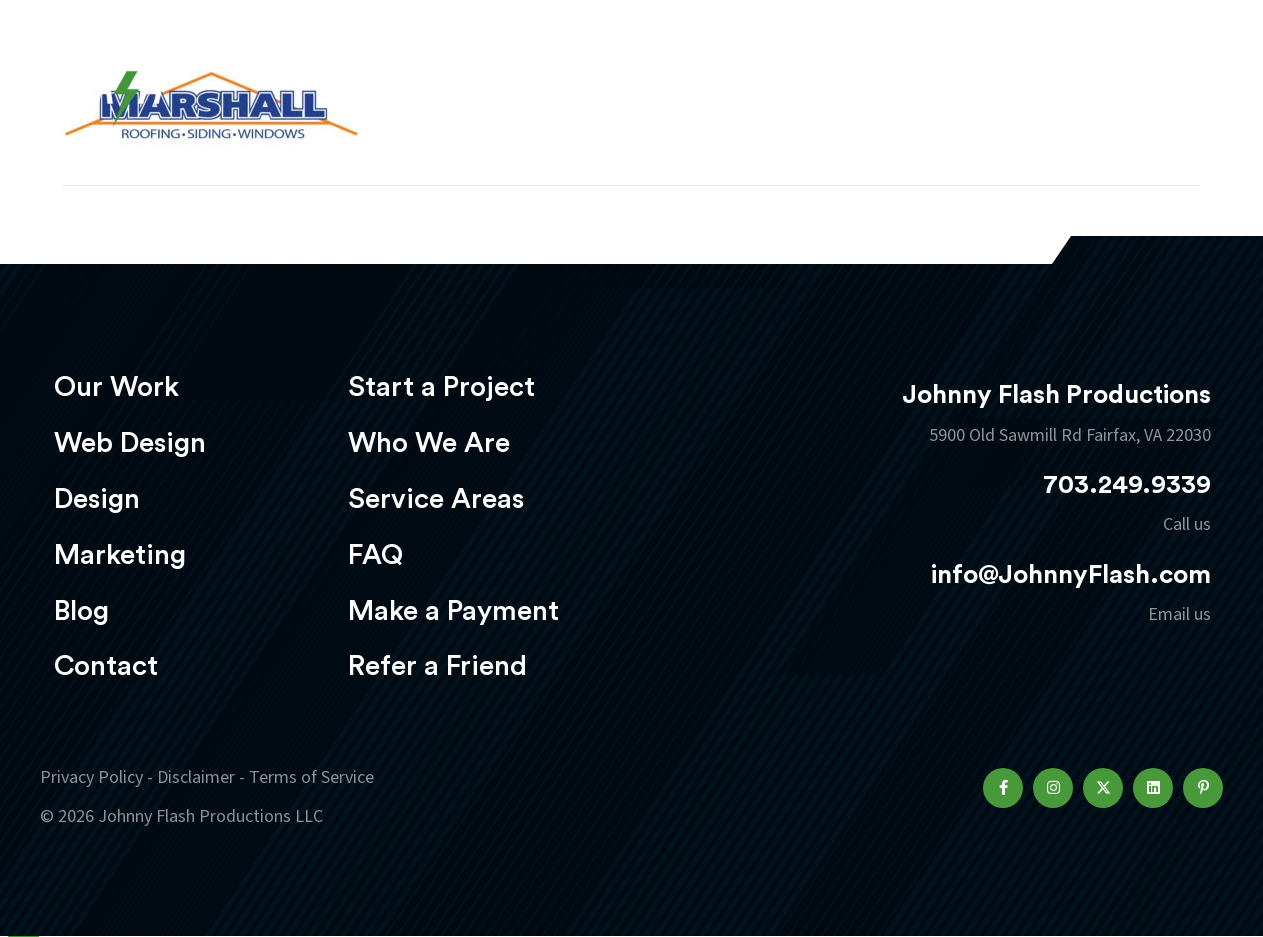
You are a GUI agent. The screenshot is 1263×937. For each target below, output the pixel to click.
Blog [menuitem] (81, 611)
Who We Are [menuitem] (429, 443)
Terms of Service (311, 777)
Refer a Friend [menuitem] (437, 666)
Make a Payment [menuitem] (453, 611)
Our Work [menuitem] (116, 387)
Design (709, 76)
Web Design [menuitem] (130, 443)
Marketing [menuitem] (120, 555)
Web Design (578, 76)
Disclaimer (196, 777)
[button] (1003, 788)
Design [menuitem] (97, 499)
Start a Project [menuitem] (441, 387)
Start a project (1106, 78)
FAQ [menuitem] (375, 555)
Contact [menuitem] (106, 666)
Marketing (838, 76)
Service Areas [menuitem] (436, 499)
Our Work (430, 76)
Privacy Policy (91, 777)
